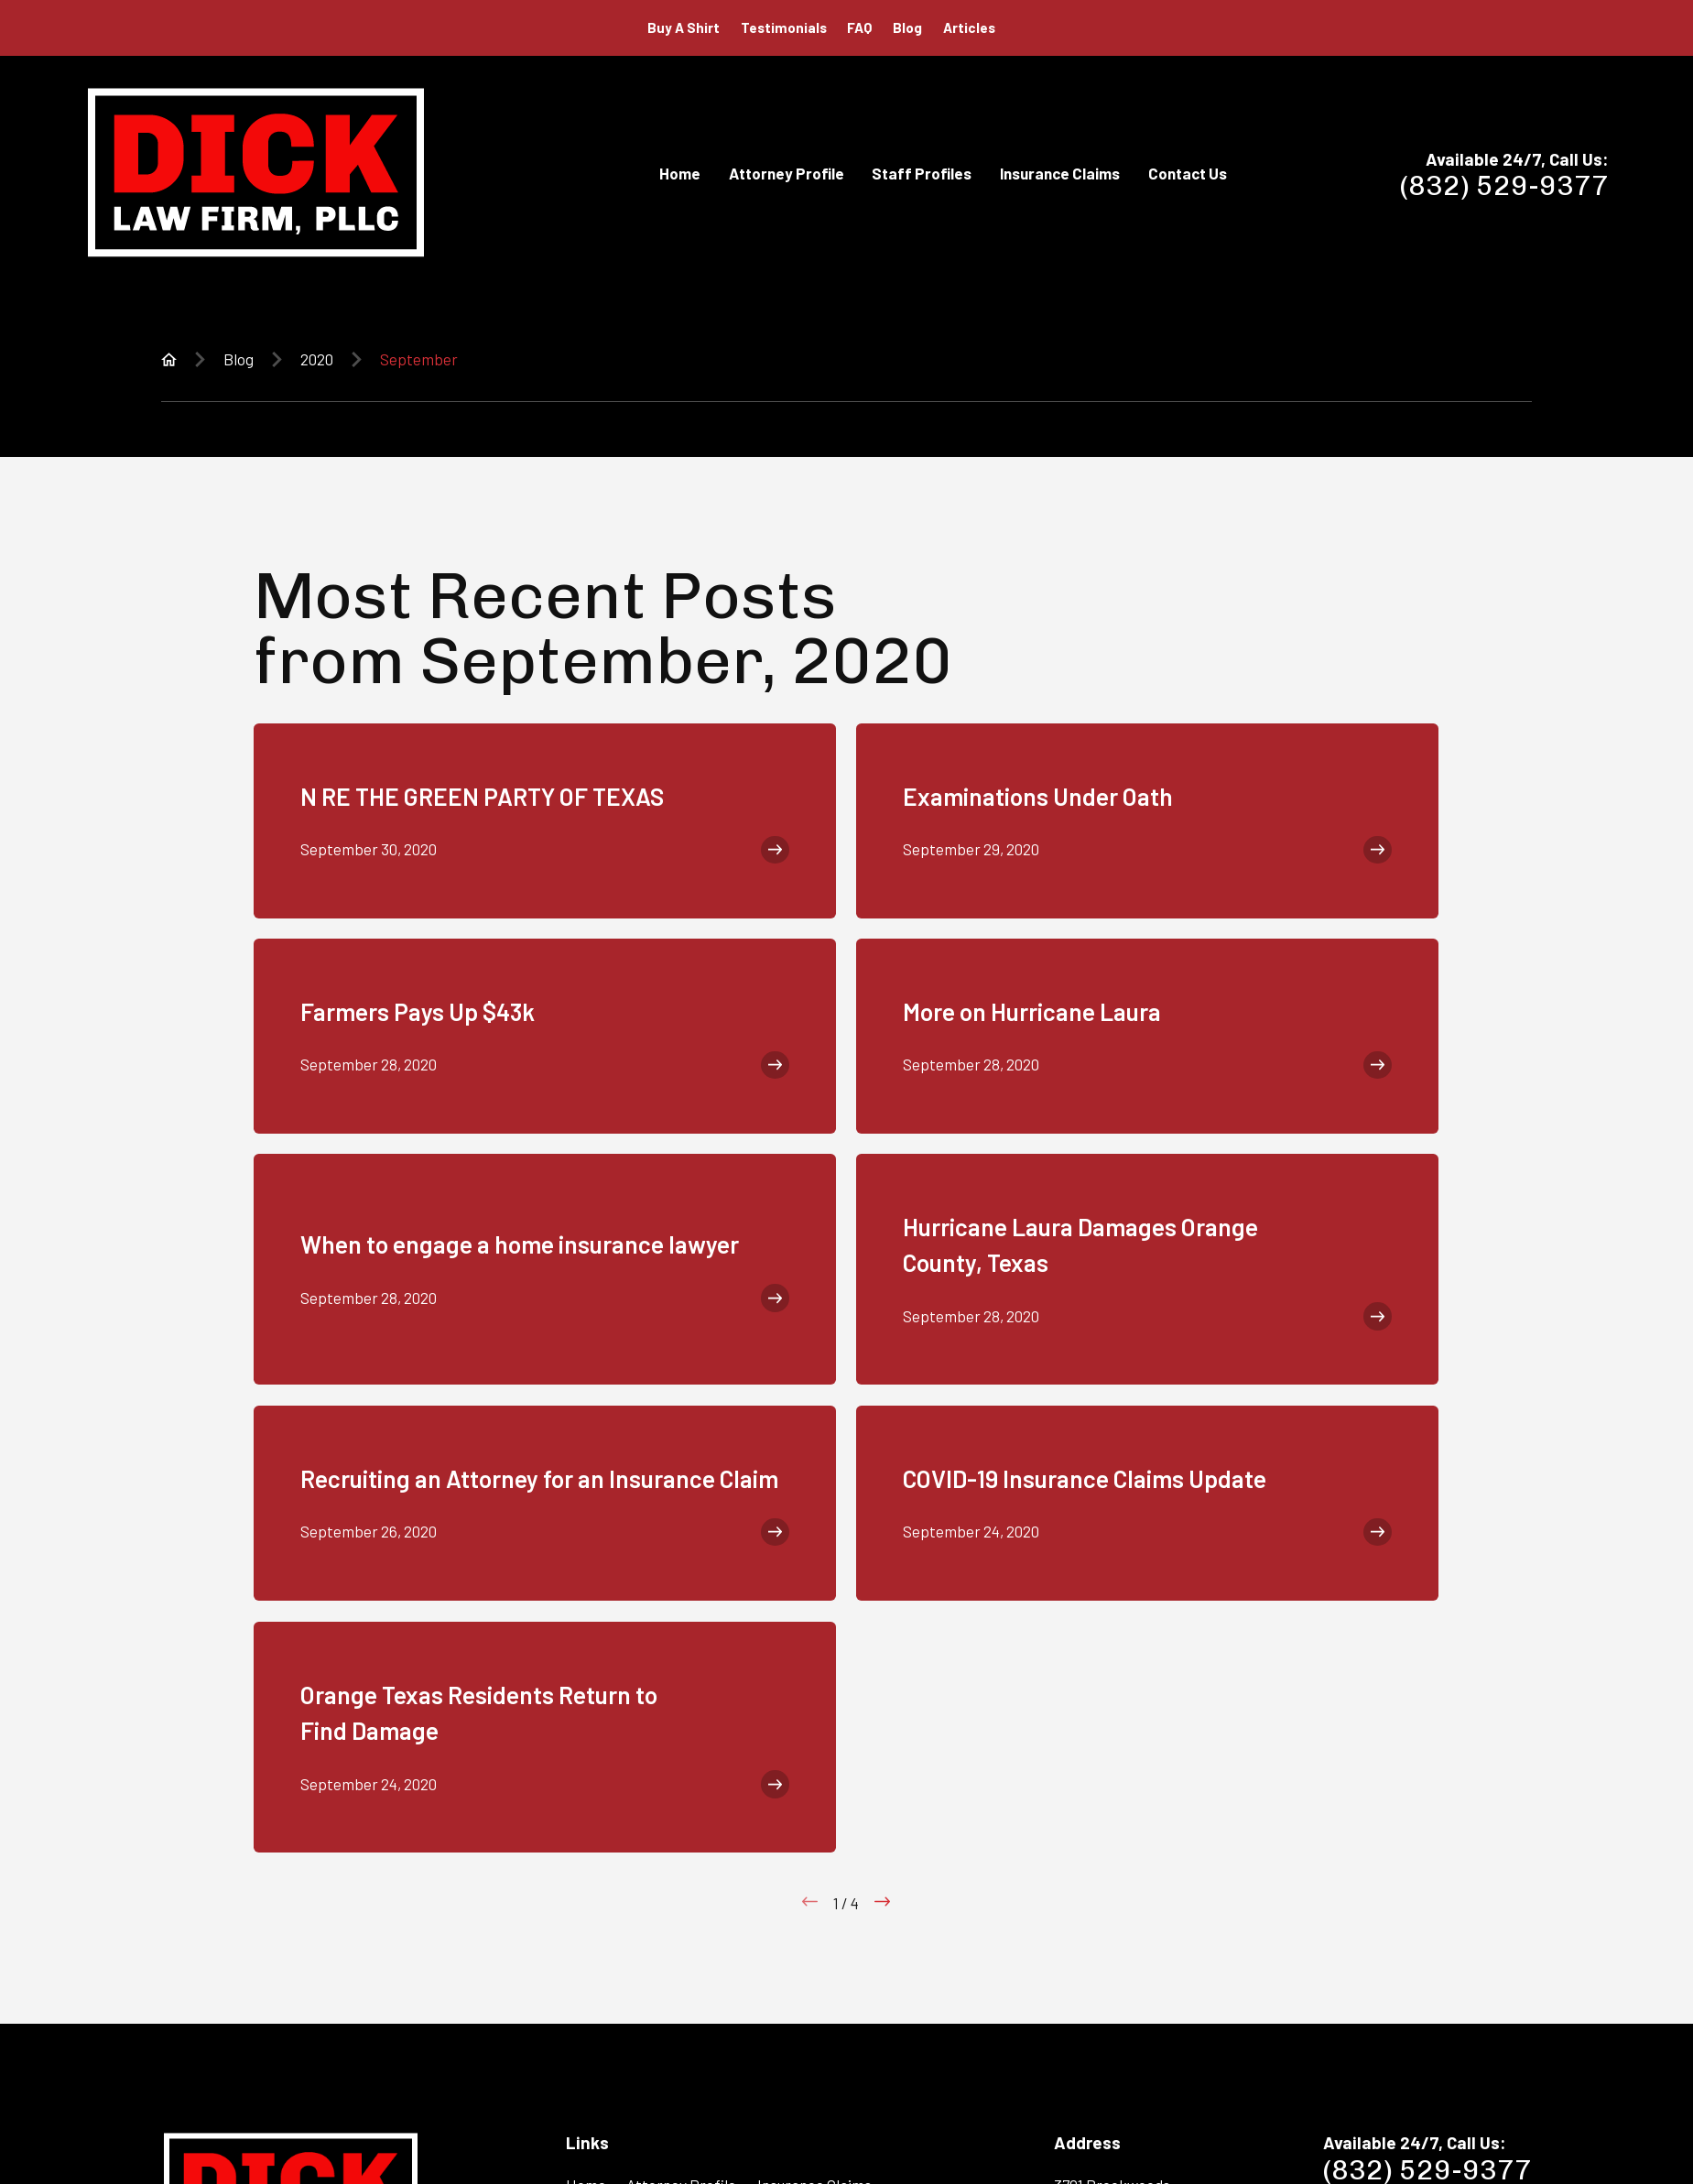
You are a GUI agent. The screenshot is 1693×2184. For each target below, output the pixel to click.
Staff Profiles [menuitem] (921, 173)
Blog (907, 27)
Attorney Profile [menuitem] (786, 173)
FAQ (859, 27)
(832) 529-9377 (1504, 186)
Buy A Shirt (683, 27)
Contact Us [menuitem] (1187, 173)
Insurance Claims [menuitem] (1060, 173)
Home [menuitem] (679, 173)
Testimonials (784, 27)
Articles (969, 27)
